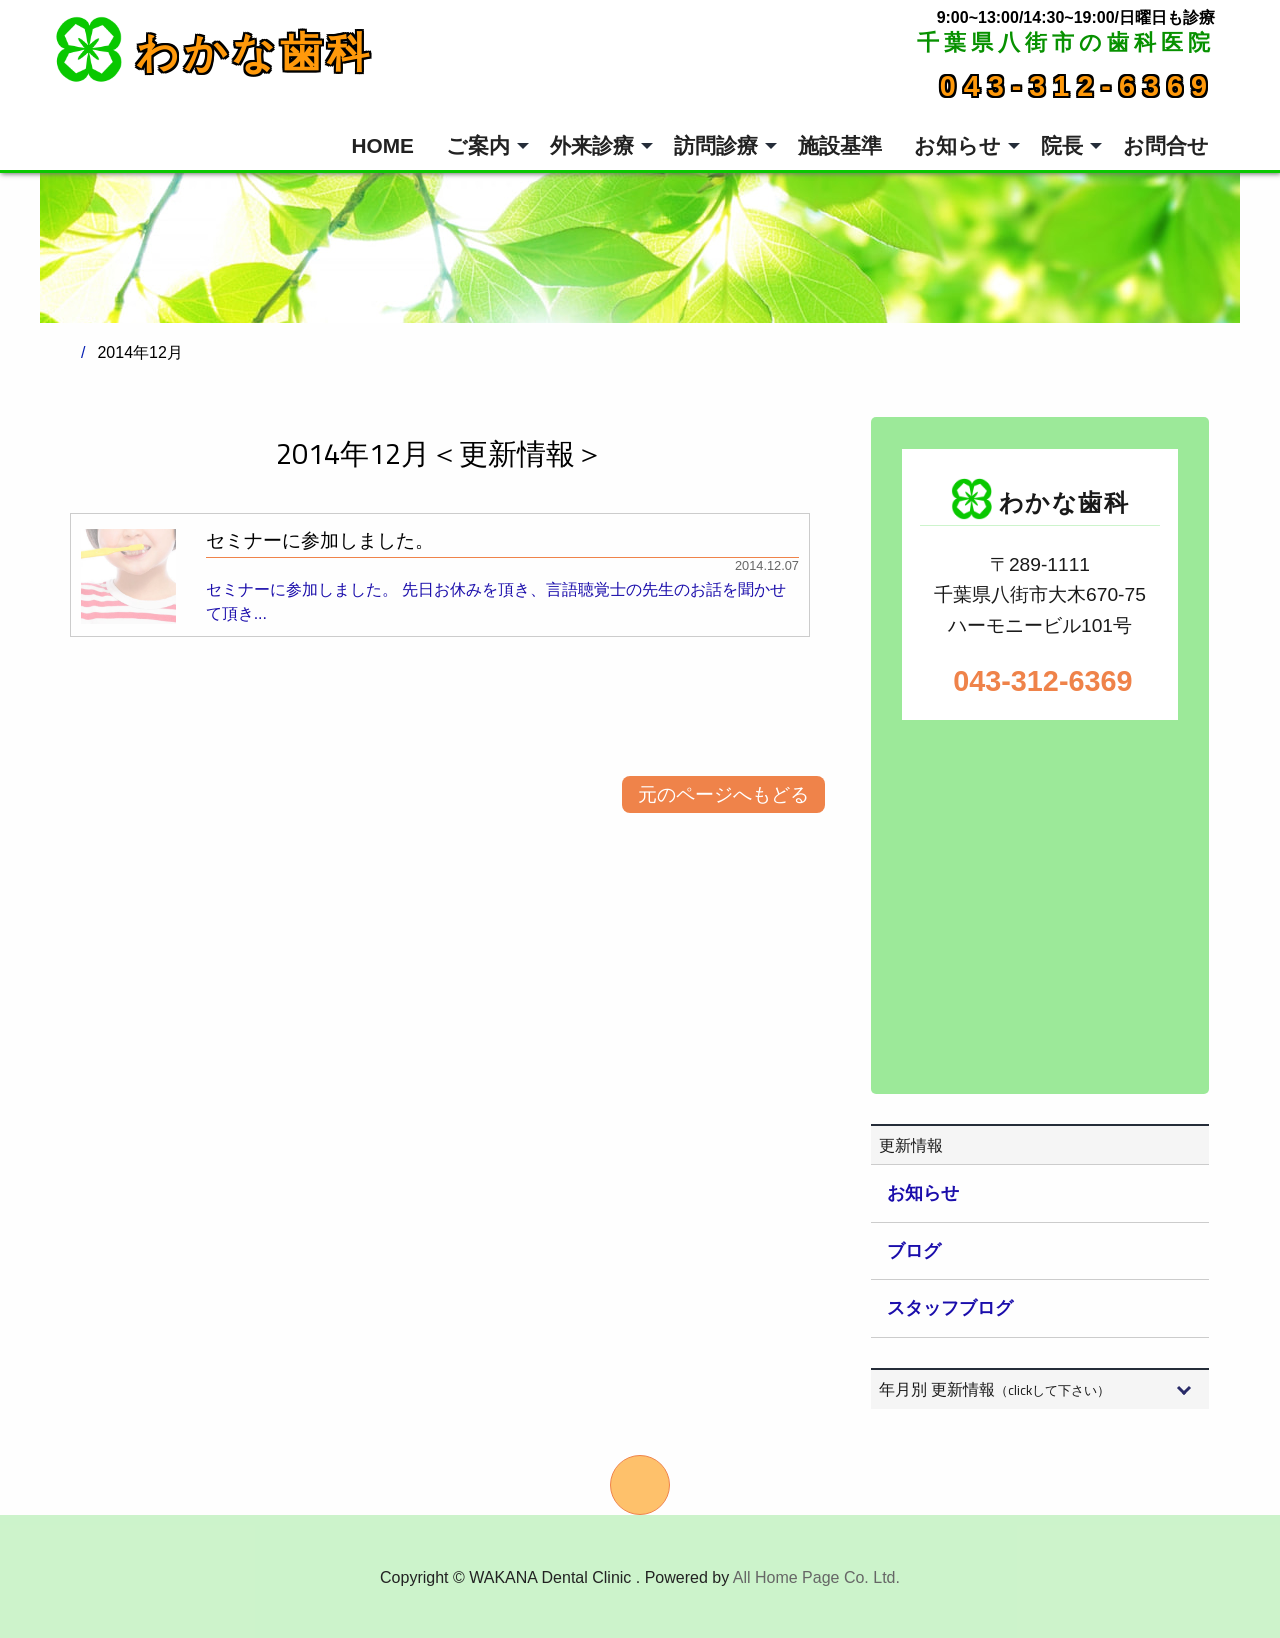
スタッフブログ (950, 1308)
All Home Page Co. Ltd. (816, 1577)
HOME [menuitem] (383, 145)
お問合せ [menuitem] (1166, 145)
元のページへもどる (723, 794)
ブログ (914, 1251)
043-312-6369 (1077, 86)
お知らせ (923, 1193)
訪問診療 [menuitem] (716, 145)
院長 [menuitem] (1062, 145)
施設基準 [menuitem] (840, 145)
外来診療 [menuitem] (592, 145)
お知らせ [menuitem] (957, 145)
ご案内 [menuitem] (478, 145)
